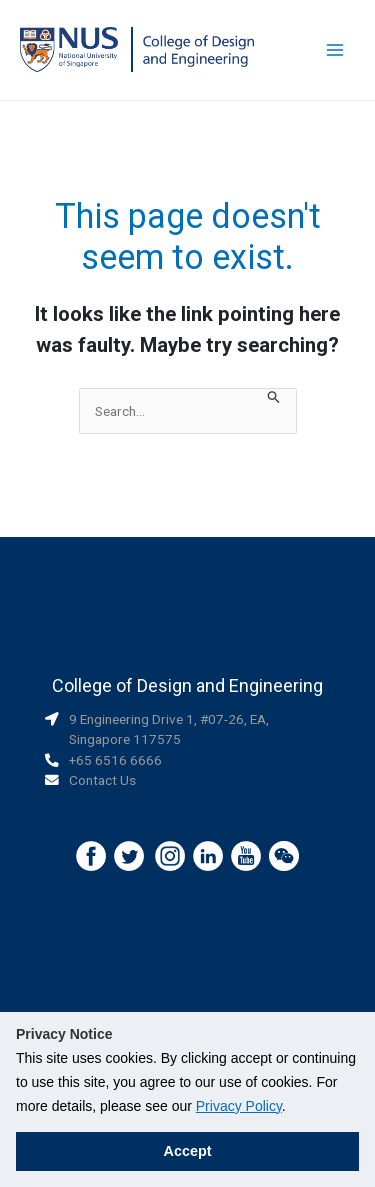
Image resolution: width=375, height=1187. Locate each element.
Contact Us (102, 780)
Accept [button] (188, 1151)
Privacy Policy (239, 1106)
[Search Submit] (274, 399)
